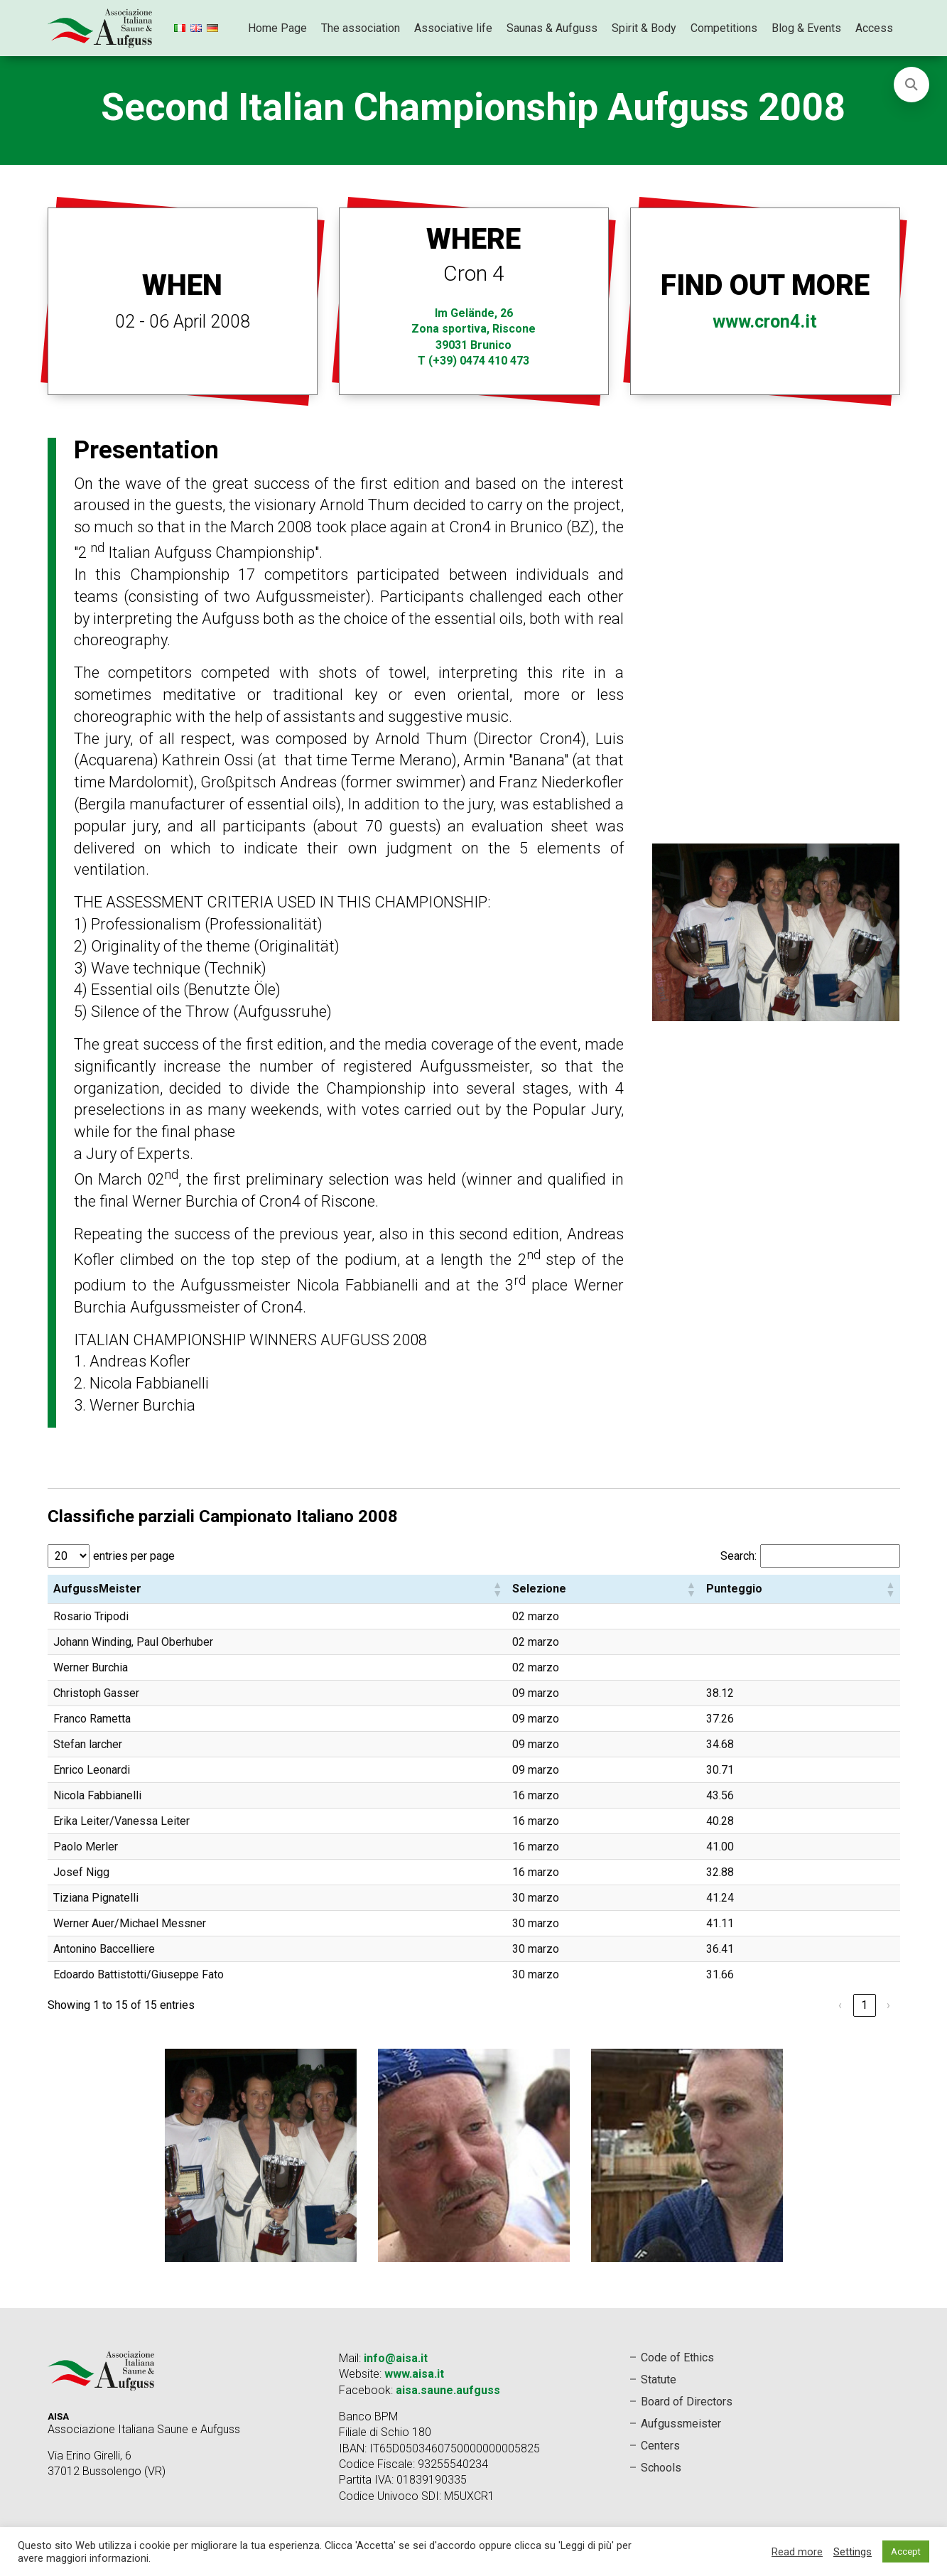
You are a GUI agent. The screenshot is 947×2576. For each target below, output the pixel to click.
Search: (738, 1556)
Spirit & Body (644, 28)
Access (874, 28)
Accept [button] (906, 2551)
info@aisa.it (396, 2358)
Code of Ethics (677, 2357)
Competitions (724, 28)
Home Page (277, 28)
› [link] (888, 2005)
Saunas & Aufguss (552, 28)
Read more (797, 2551)
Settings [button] (852, 2551)
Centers (660, 2445)
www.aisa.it (414, 2374)
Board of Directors (686, 2401)
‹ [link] (840, 2005)
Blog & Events (806, 28)
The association (360, 28)
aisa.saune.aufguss (448, 2390)
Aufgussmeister (681, 2423)
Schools (661, 2467)
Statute (658, 2379)
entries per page (134, 1556)
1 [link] (864, 2005)
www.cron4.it (765, 321)
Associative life (453, 28)
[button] (496, 1588)
